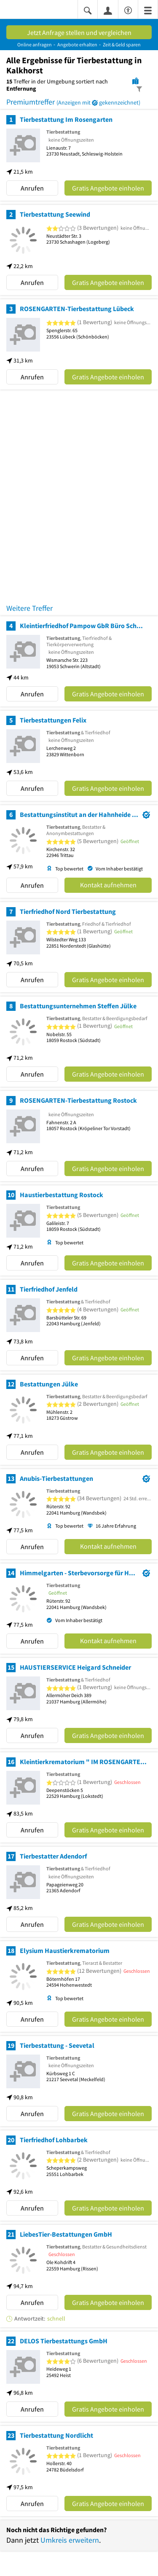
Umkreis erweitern (69, 2540)
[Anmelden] (108, 10)
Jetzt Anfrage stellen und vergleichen (79, 32)
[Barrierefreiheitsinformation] (128, 9)
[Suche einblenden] (87, 9)
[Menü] (148, 9)
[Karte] (135, 80)
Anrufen (32, 188)
